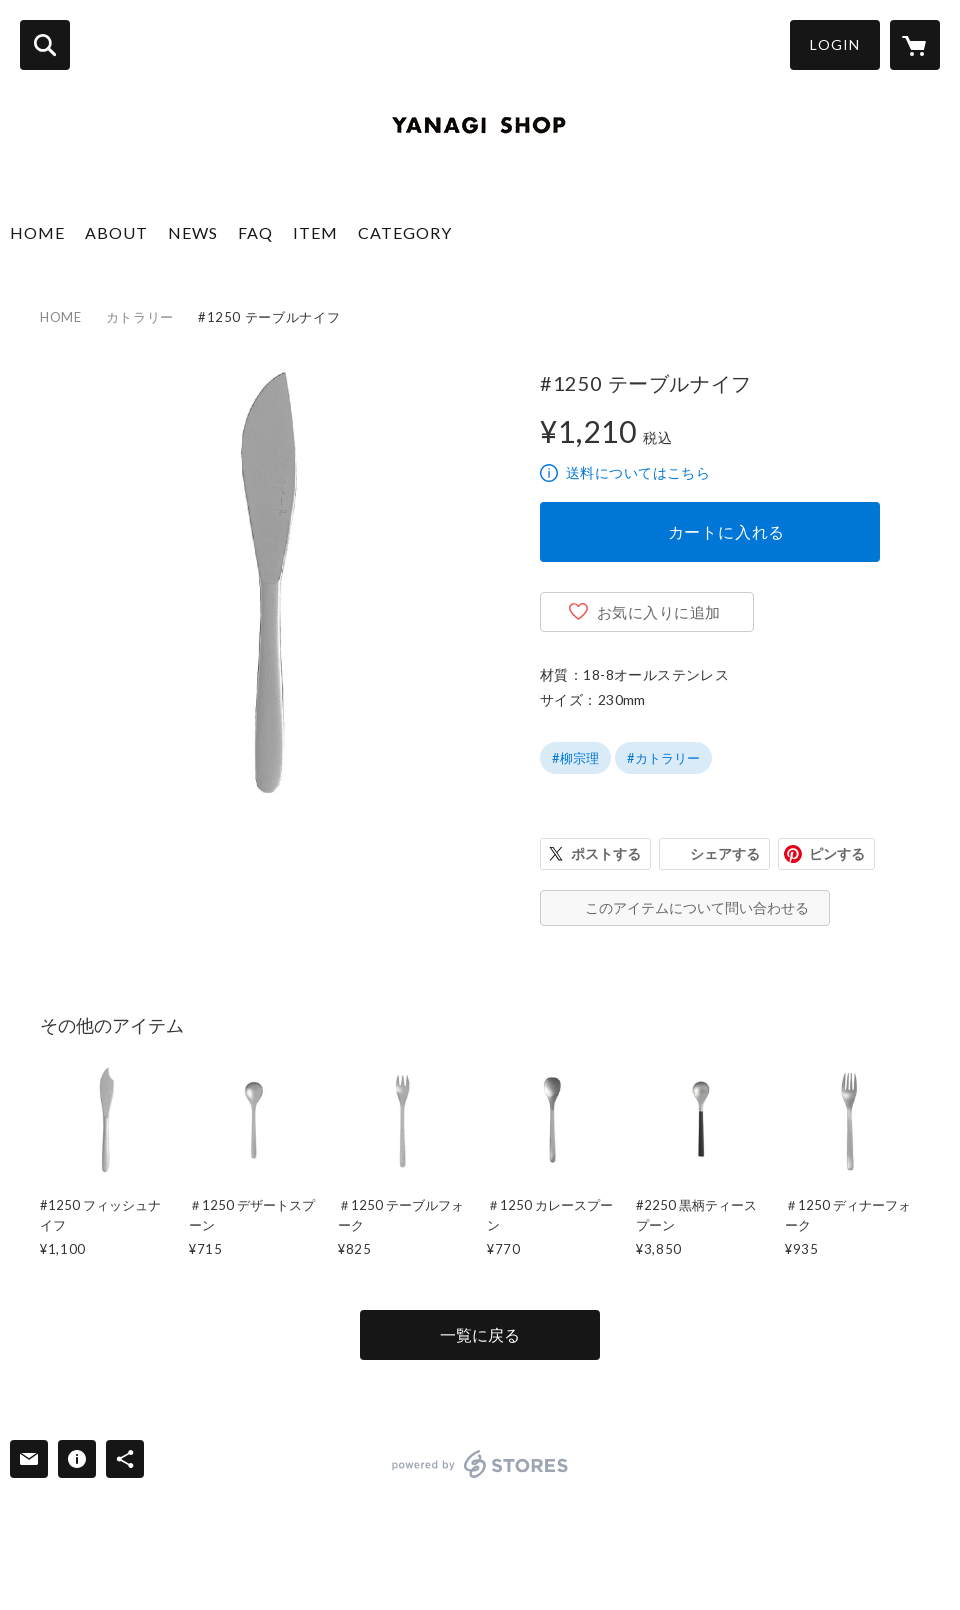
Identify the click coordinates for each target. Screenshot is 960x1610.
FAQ (255, 232)
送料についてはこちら (638, 472)
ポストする (606, 853)
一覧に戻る (480, 1334)
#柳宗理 (575, 758)
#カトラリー (663, 758)
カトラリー (140, 317)
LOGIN (835, 44)
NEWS (193, 232)
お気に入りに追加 (659, 612)
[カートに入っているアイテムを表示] (915, 45)
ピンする (837, 853)
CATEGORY (405, 232)
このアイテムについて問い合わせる (697, 907)
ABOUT (116, 232)
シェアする (725, 853)
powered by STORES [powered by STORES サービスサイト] (480, 1464)
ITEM (315, 232)
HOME (37, 232)
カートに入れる (727, 531)
